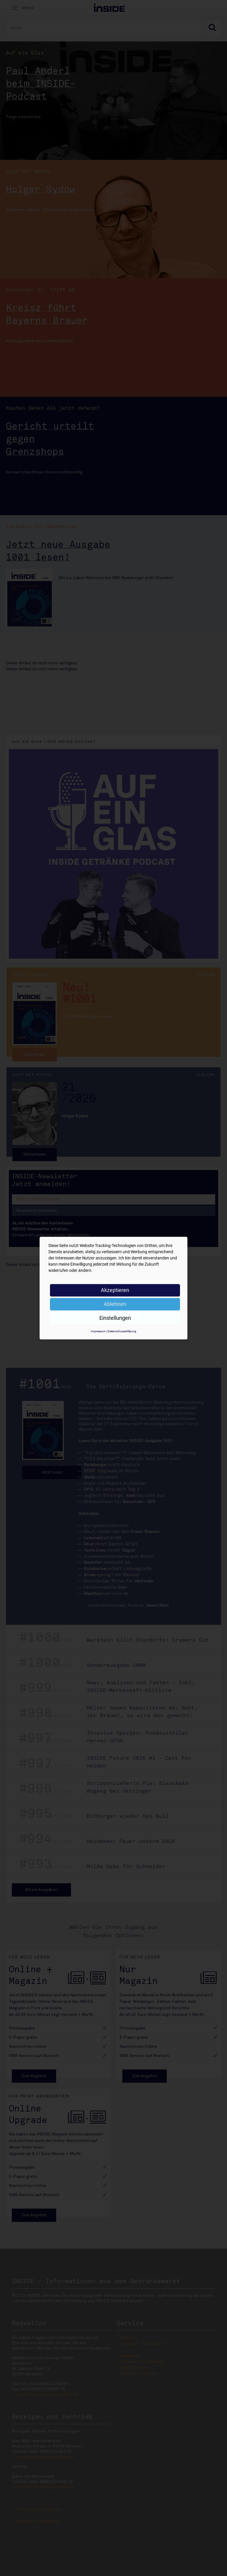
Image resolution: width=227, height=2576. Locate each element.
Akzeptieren (115, 1290)
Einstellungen (115, 1318)
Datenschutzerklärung (122, 1331)
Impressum (98, 1331)
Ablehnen (115, 1304)
